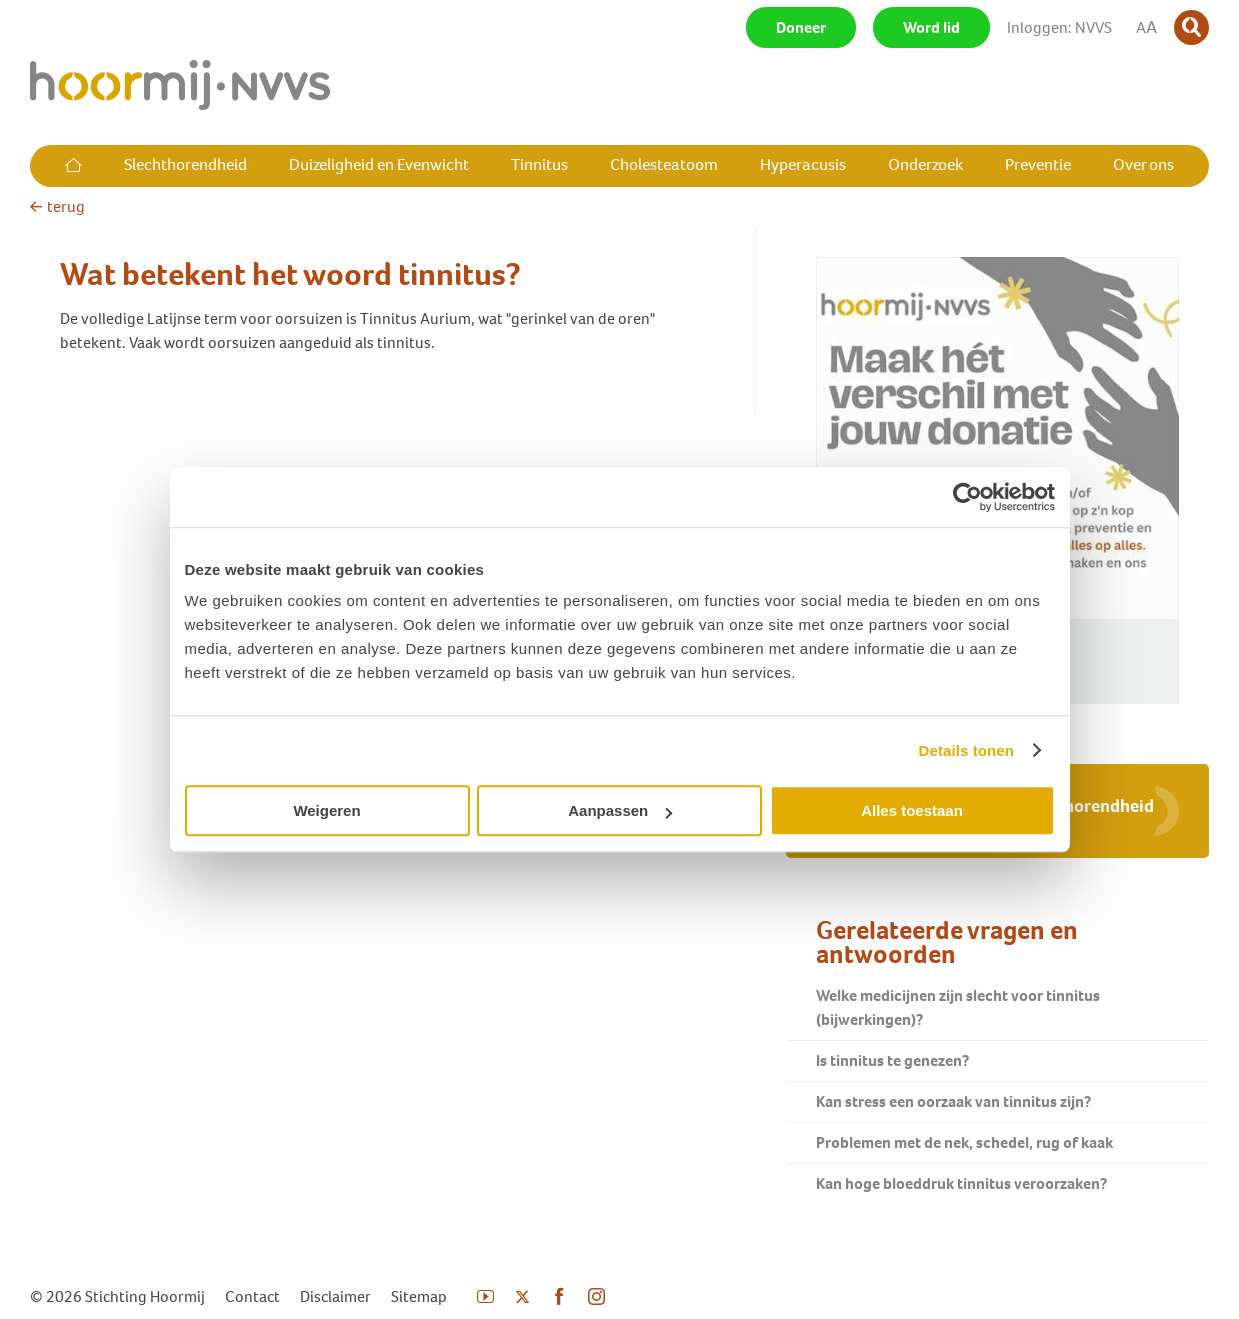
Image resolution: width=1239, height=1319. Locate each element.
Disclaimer (335, 1296)
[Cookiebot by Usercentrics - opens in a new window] (967, 497)
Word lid (931, 27)
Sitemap (419, 1296)
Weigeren (326, 810)
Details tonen (966, 750)
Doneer (801, 27)
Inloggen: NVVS (1059, 27)
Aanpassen (620, 810)
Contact (252, 1296)
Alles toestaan (912, 810)
